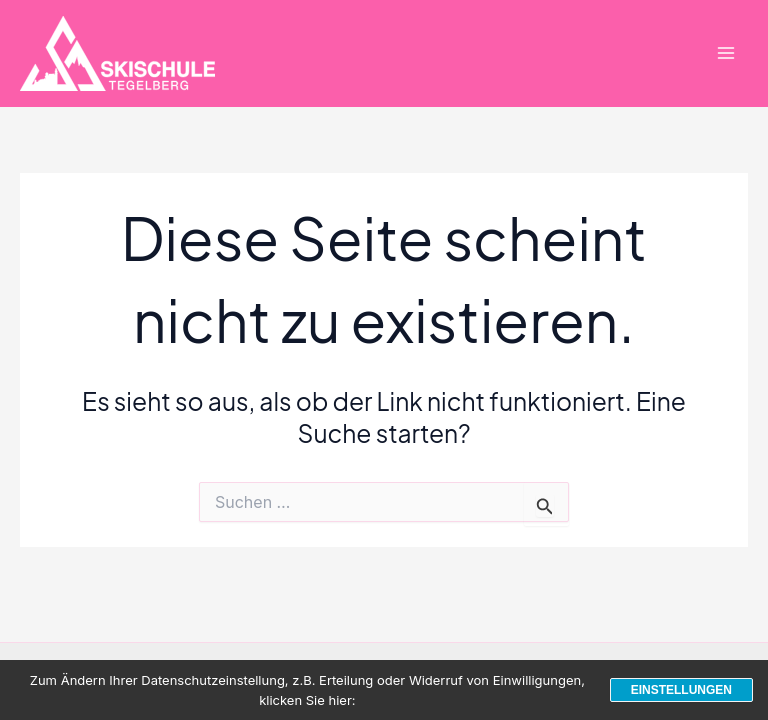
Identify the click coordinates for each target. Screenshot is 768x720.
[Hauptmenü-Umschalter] (725, 53)
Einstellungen (681, 690)
